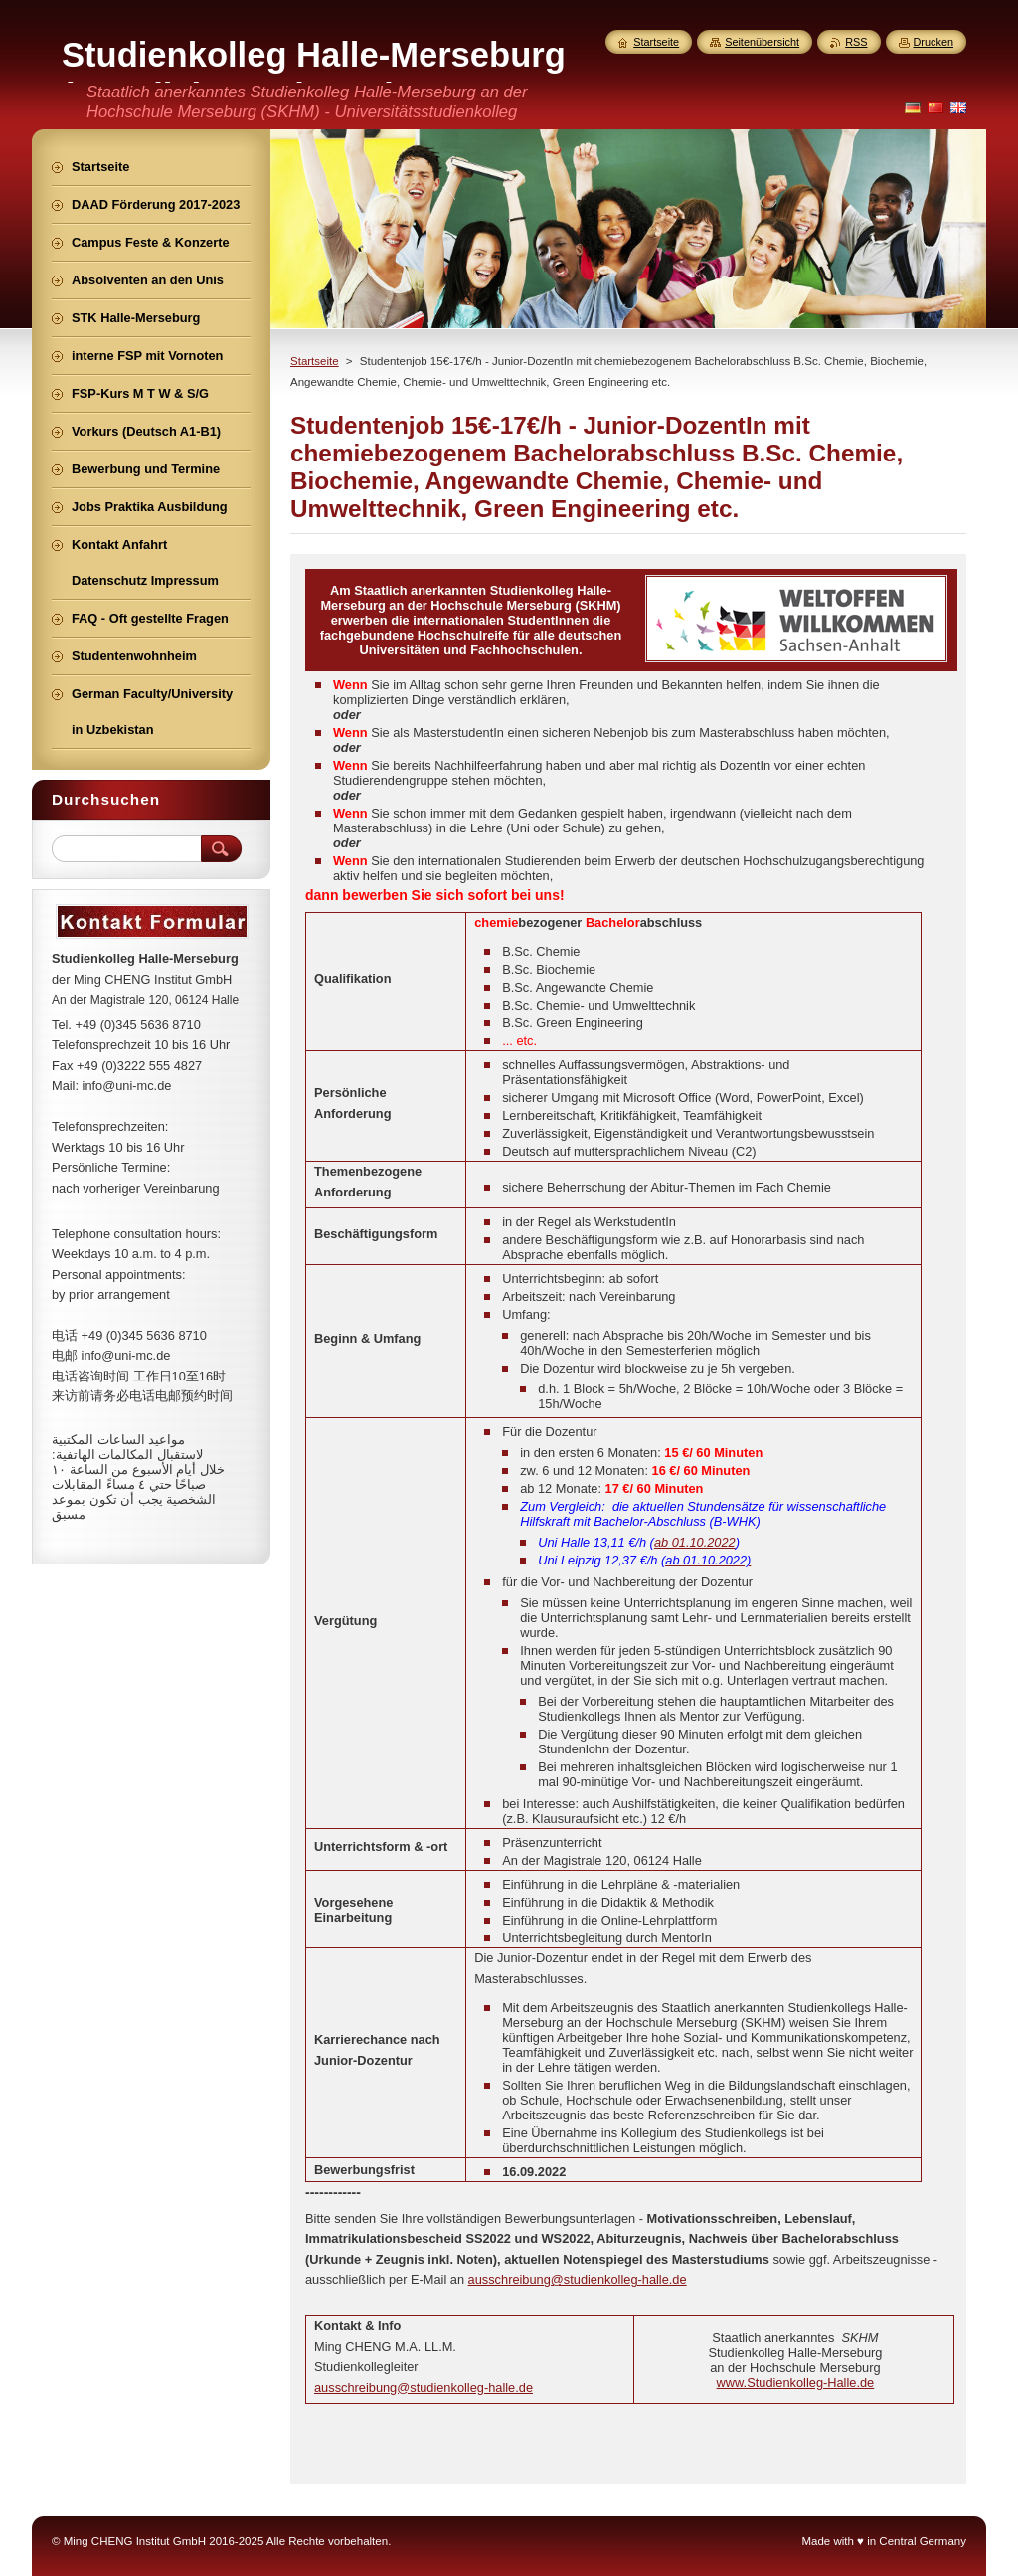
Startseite (314, 361)
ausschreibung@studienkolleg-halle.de (577, 2279)
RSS (856, 42)
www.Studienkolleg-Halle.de (796, 2382)
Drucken (934, 42)
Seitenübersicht (762, 42)
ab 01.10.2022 (695, 1542)
